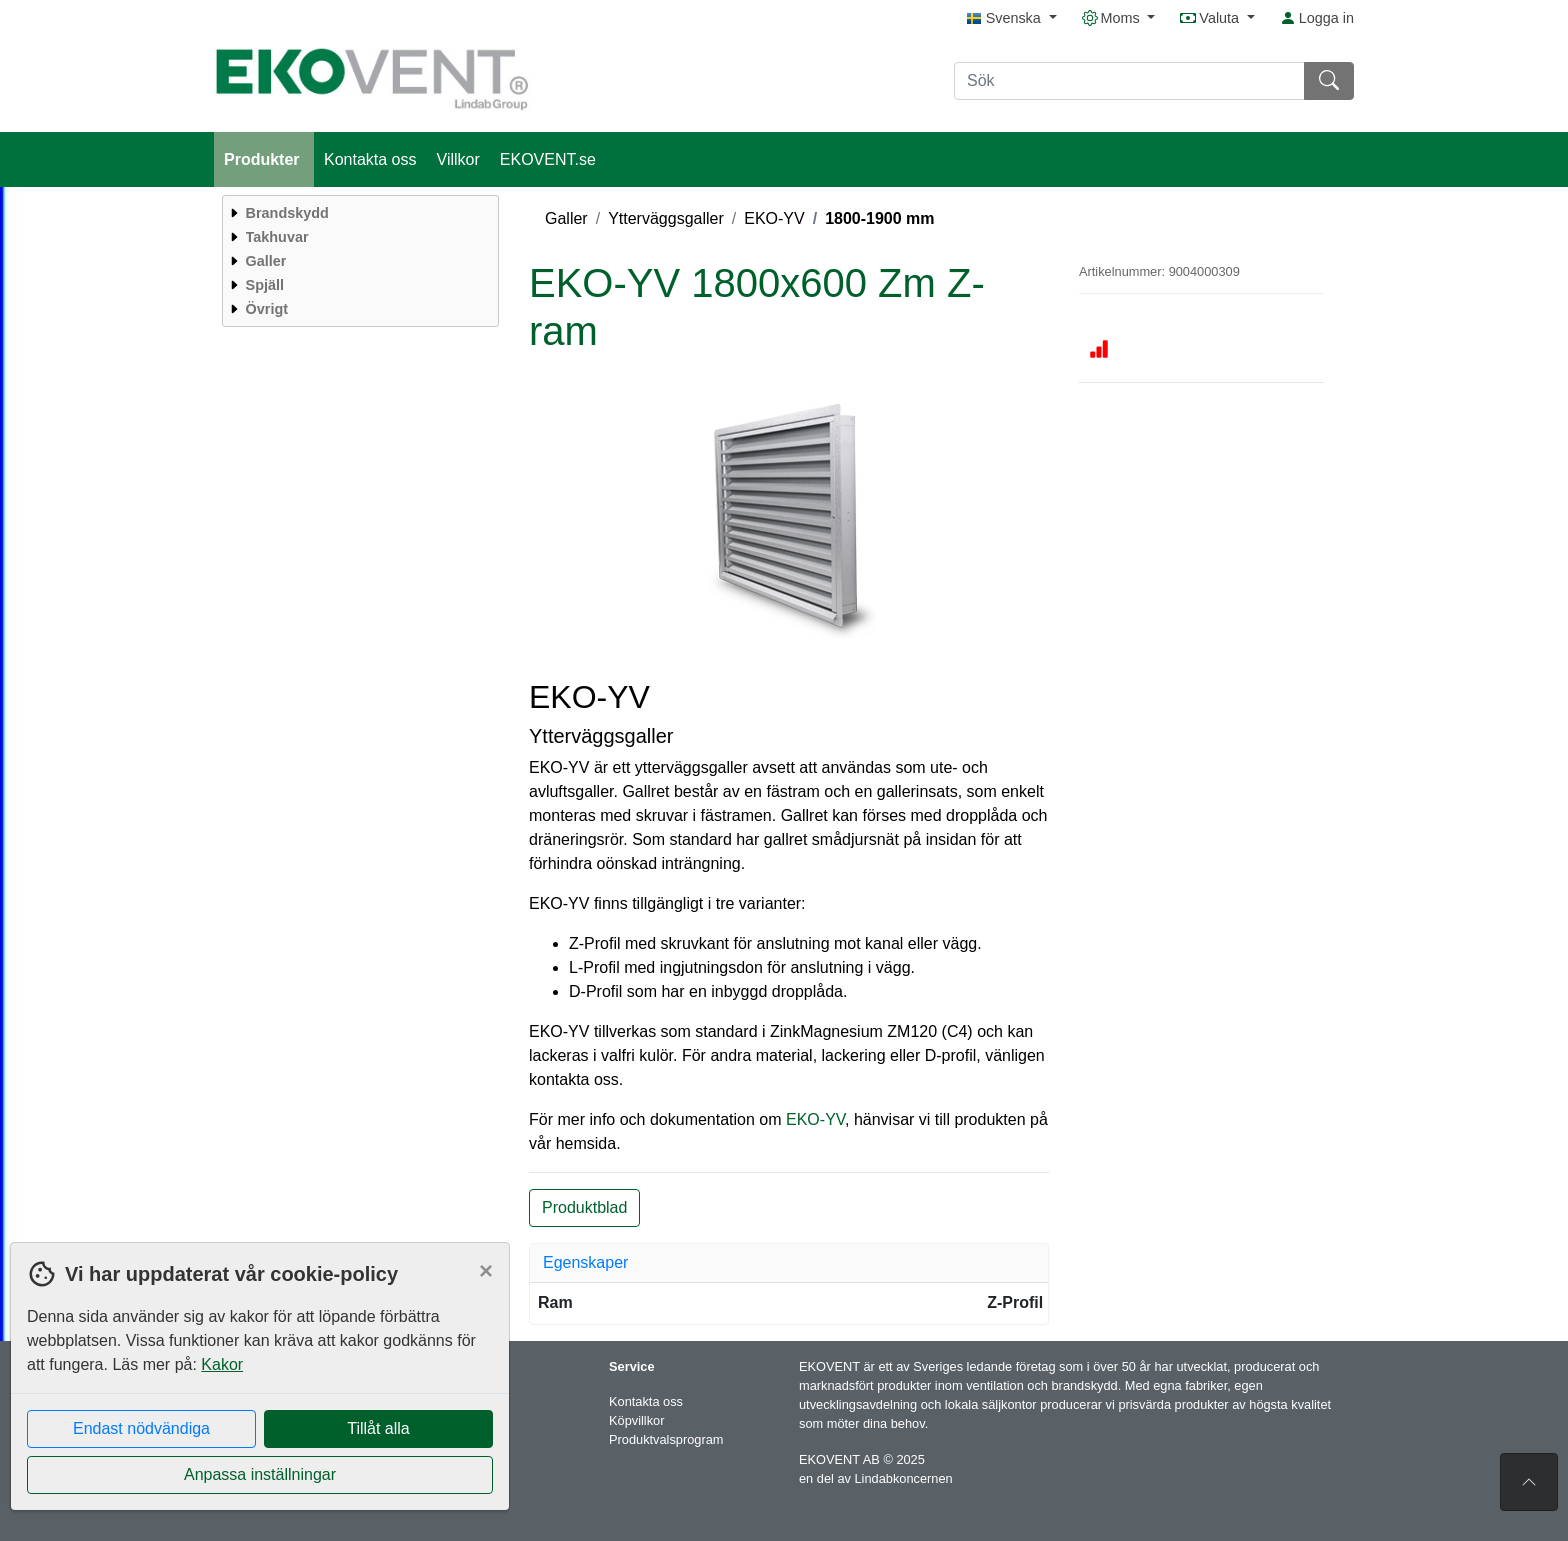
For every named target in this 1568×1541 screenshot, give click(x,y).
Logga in (1317, 18)
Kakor (222, 1364)
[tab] (789, 1263)
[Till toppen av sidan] (1529, 1482)
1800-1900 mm (879, 218)
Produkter (264, 159)
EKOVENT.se (548, 159)
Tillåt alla (378, 1428)
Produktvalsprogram (666, 1439)
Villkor (458, 159)
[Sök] (1129, 81)
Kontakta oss (370, 159)
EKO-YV (774, 218)
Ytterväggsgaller (666, 218)
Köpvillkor (636, 1420)
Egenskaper (585, 1262)
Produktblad (584, 1207)
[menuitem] (358, 213)
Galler (566, 218)
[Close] (486, 1271)
